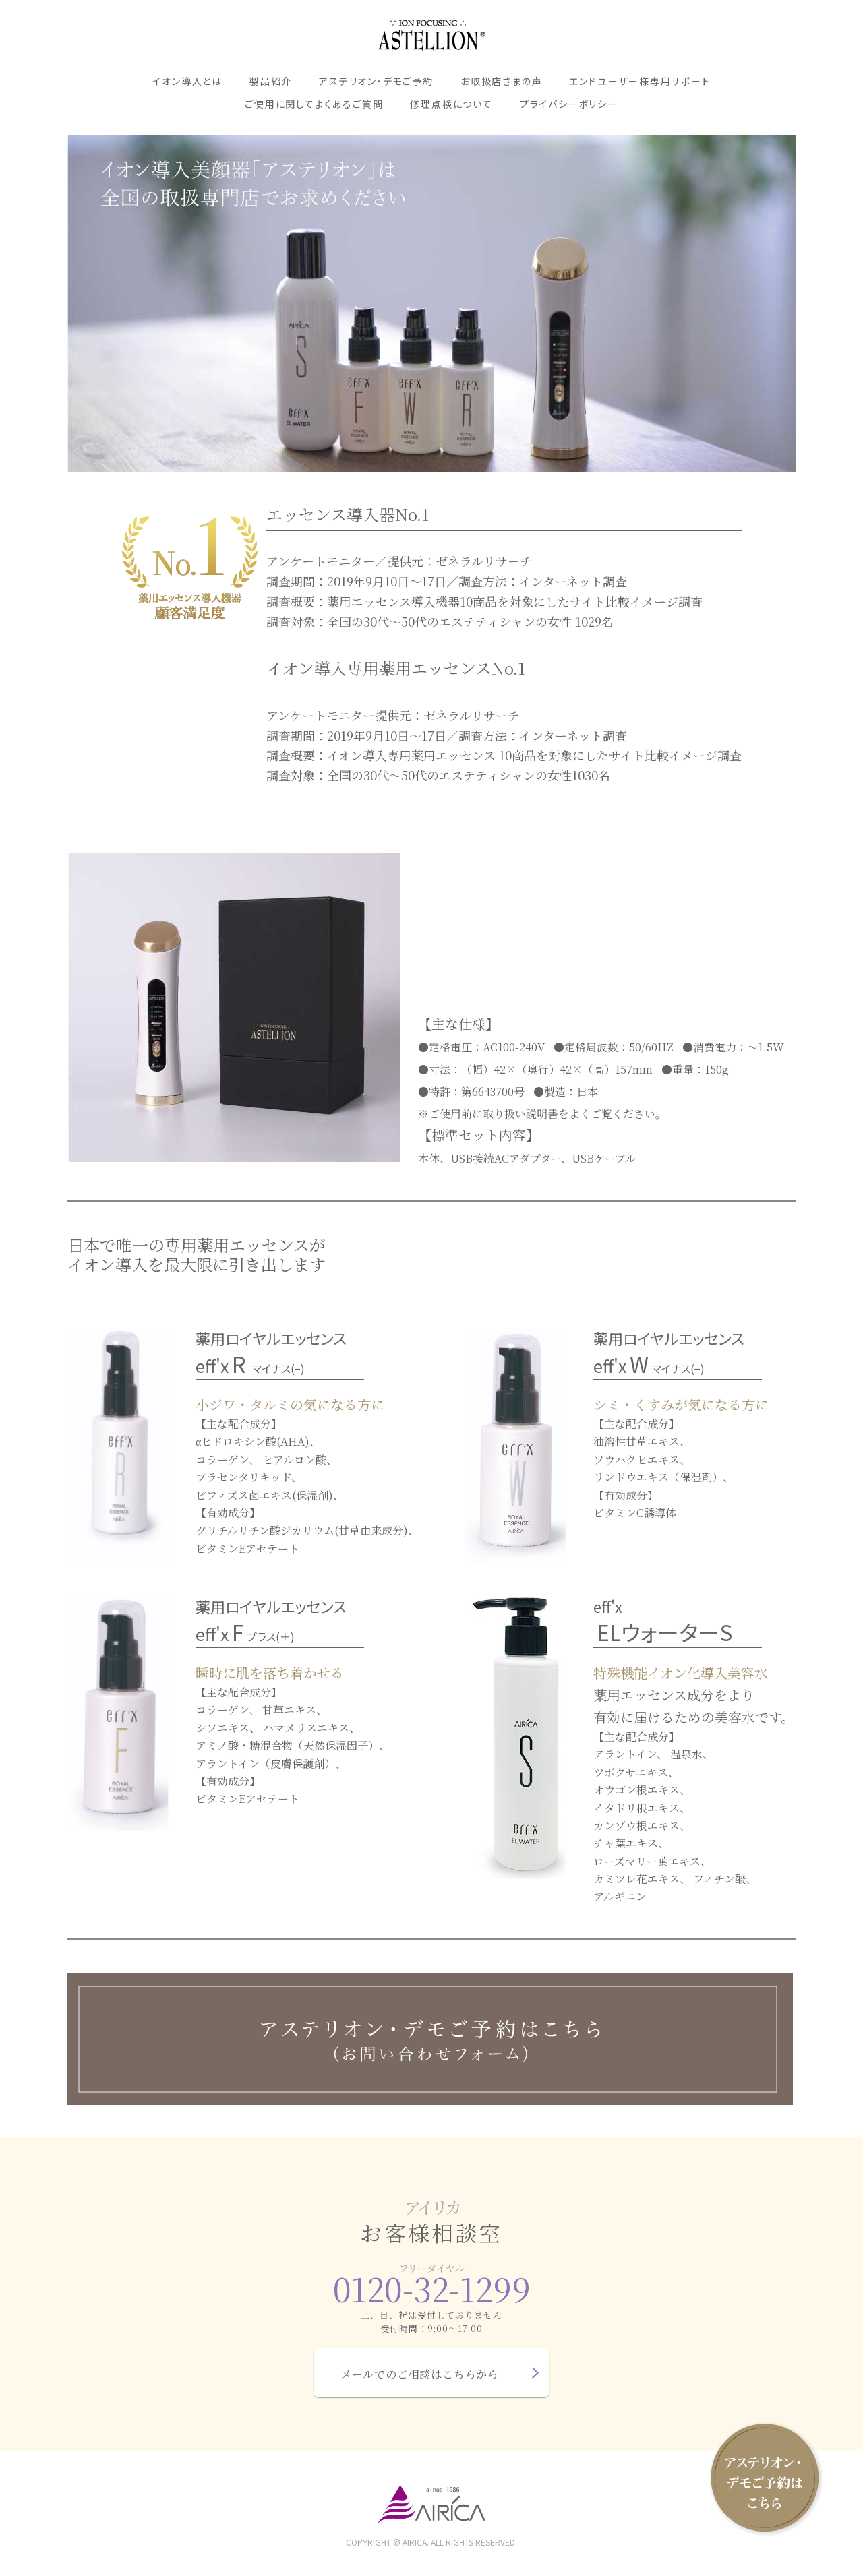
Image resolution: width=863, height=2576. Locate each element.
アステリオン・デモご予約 (376, 81)
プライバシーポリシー (569, 104)
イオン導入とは (187, 81)
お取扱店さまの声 (501, 81)
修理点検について (451, 104)
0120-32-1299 (432, 2288)
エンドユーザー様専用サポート (639, 81)
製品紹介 (270, 81)
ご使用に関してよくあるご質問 (314, 104)
